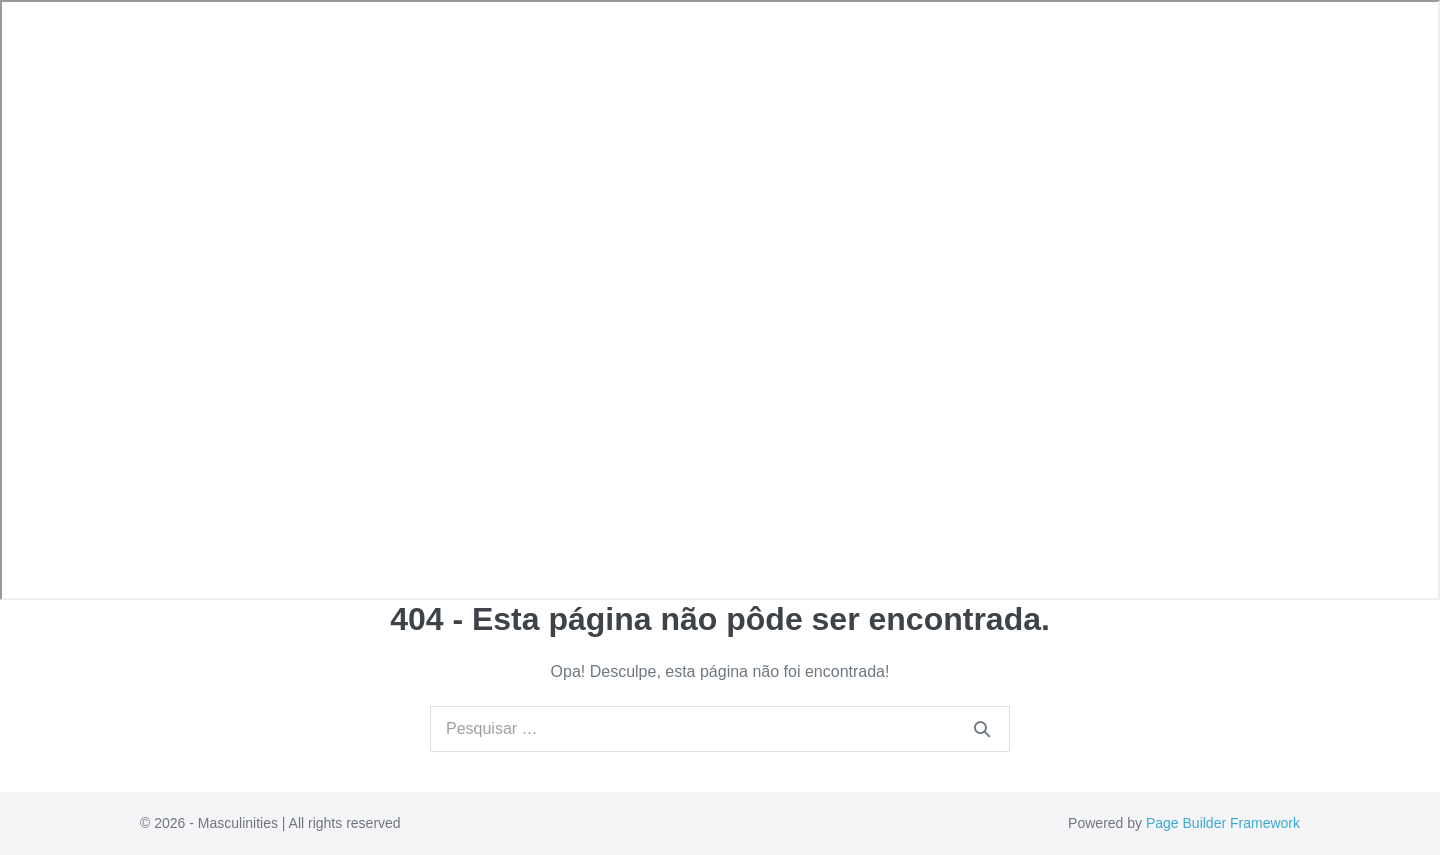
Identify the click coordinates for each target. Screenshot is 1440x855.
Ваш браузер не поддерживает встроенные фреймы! (720, 300)
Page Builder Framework (1223, 823)
